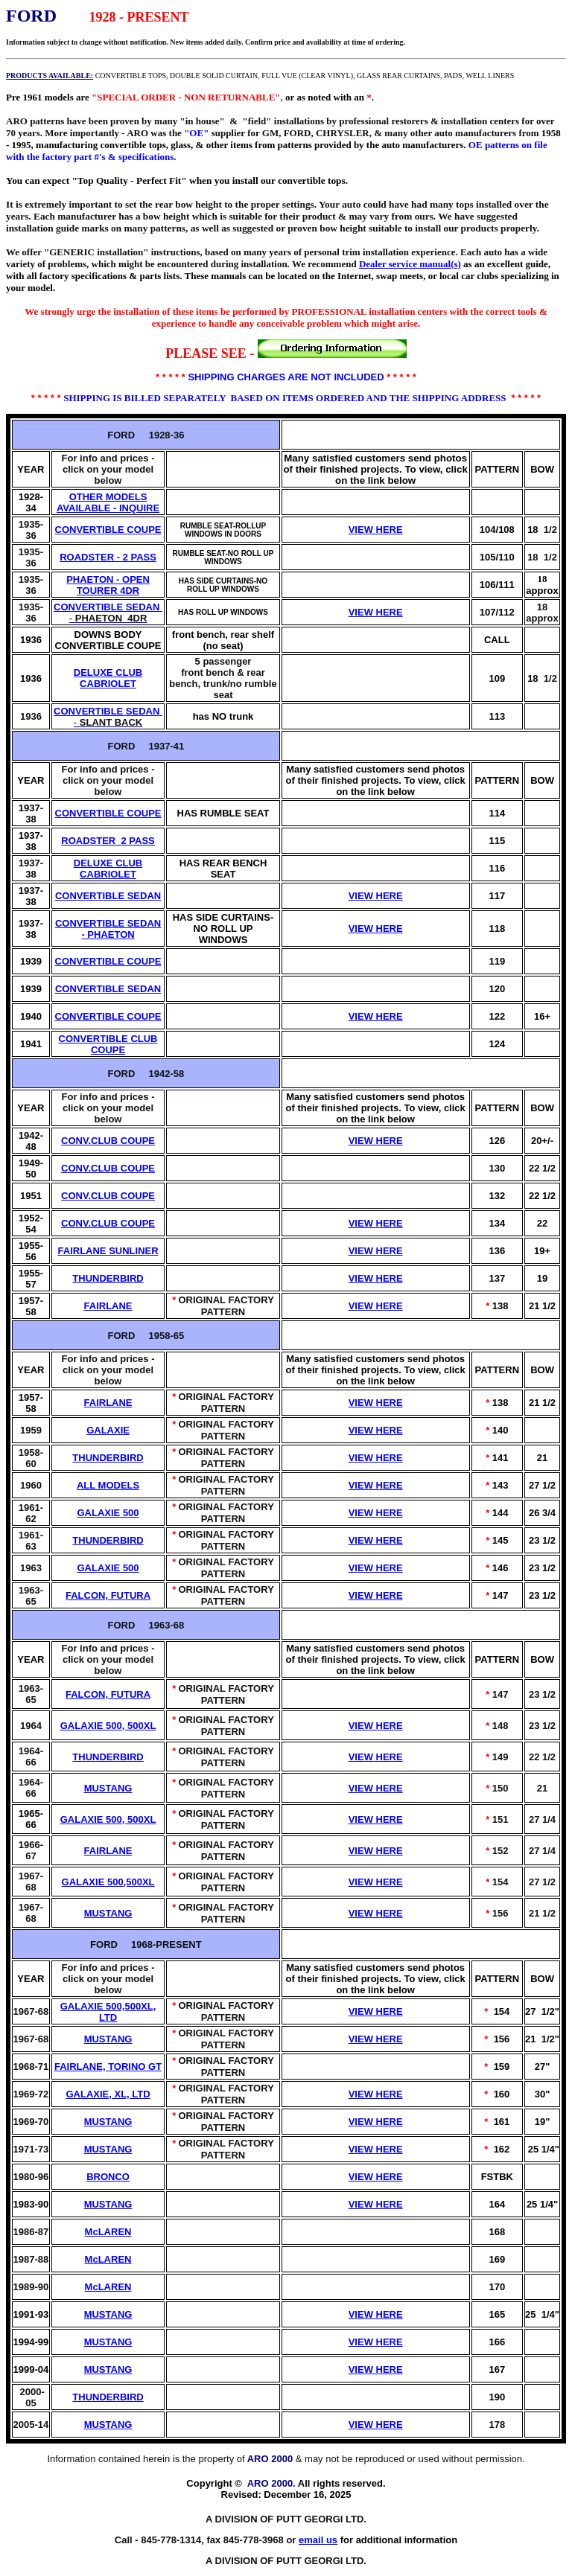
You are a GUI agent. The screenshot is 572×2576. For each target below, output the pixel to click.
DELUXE (93, 672)
